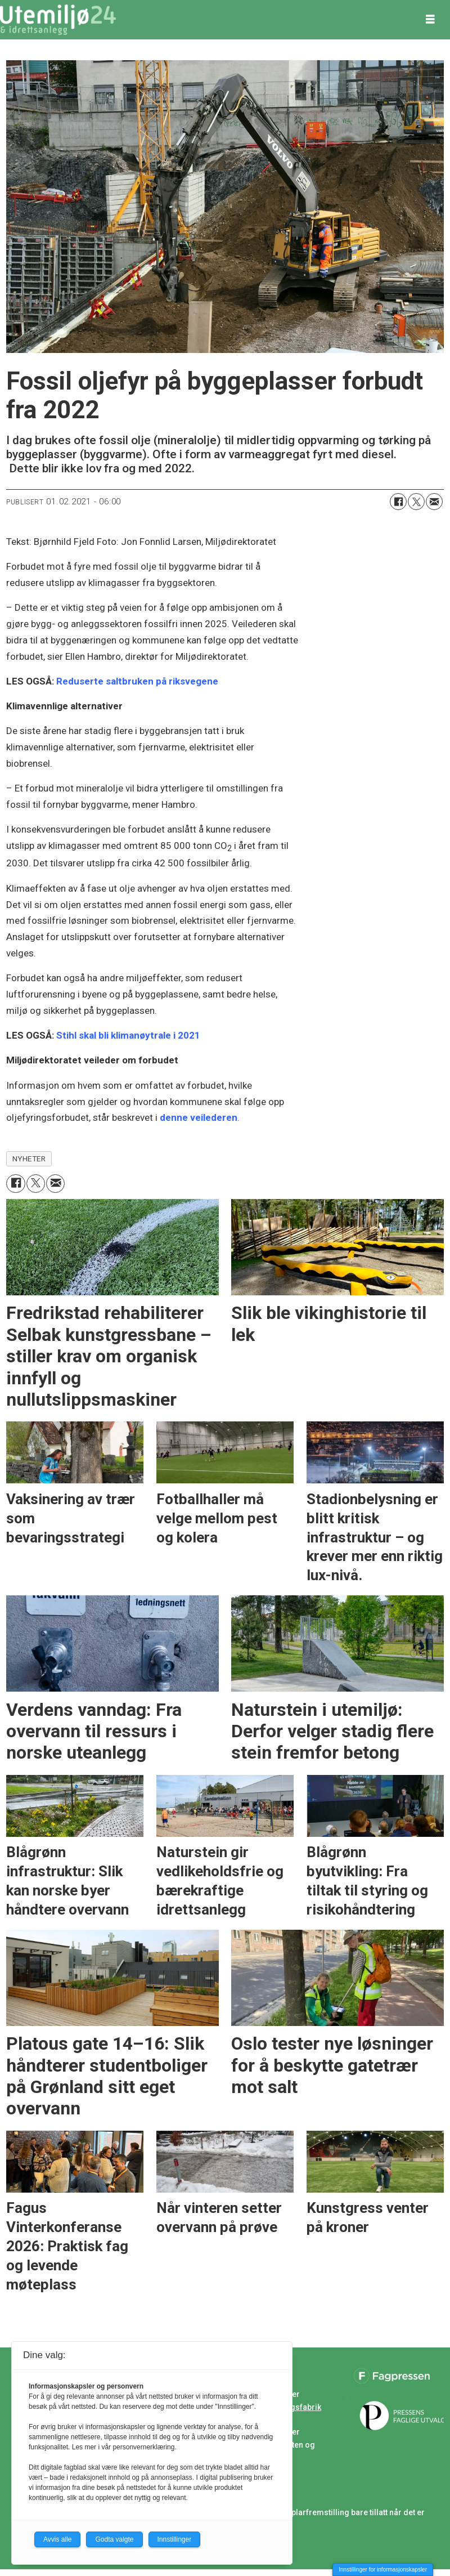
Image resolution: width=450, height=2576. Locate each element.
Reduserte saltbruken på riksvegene (137, 681)
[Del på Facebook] (398, 501)
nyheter (29, 1158)
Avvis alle (57, 2539)
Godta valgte (114, 2539)
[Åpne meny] (430, 19)
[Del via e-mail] (434, 501)
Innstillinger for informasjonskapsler (383, 2569)
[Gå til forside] (58, 20)
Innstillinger (175, 2539)
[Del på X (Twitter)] (416, 501)
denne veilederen (198, 1117)
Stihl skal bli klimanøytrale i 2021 (128, 1035)
